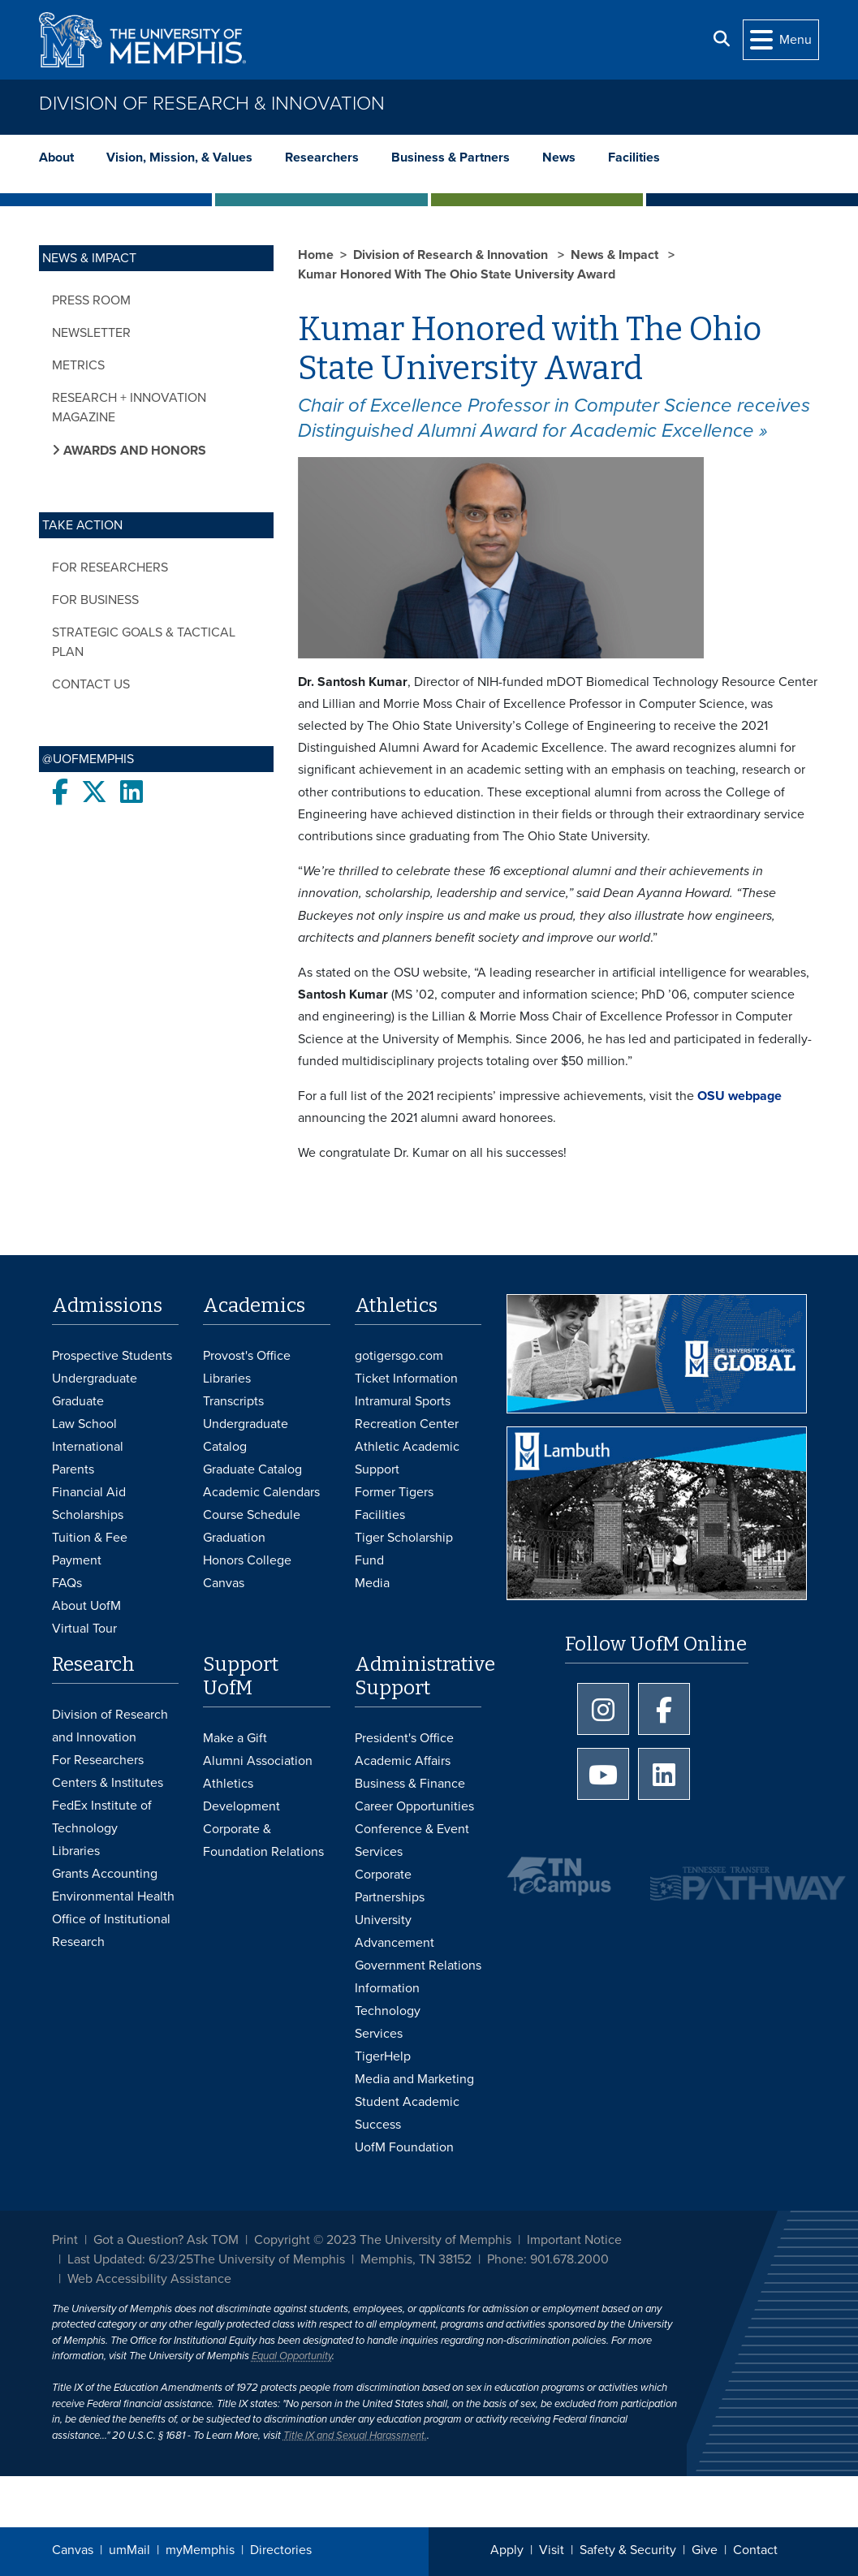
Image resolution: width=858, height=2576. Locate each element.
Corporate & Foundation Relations (263, 1840)
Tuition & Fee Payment (89, 1549)
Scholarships (87, 1515)
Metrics (78, 365)
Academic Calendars (261, 1492)
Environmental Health (113, 1896)
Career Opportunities (414, 1806)
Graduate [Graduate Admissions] (78, 1401)
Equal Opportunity (292, 2355)
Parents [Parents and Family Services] (73, 1469)
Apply (507, 2550)
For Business (95, 600)
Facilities (634, 157)
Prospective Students (112, 1356)
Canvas (72, 2550)
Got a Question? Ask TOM (166, 2240)
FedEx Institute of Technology (102, 1816)
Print (65, 2240)
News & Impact (616, 255)
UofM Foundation (404, 2147)
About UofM (86, 1606)
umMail (129, 2550)
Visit (551, 2550)
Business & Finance (410, 1784)
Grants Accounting (104, 1874)
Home (316, 255)
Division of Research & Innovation (212, 103)
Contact (755, 2550)
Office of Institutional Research (111, 1930)
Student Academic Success (407, 2113)
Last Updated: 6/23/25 (130, 2259)
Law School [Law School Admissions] (84, 1424)
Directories (281, 2550)
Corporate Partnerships (390, 1885)
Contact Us (91, 684)
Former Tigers (394, 1492)
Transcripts (233, 1401)
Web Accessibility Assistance (149, 2279)
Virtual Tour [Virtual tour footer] (84, 1628)
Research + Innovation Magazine (129, 407)
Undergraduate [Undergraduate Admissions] (94, 1378)
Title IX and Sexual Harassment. (355, 2435)
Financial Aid (89, 1492)
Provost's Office (247, 1356)
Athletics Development (241, 1795)
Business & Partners (450, 157)
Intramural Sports (403, 1401)
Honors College (247, 1560)
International (87, 1447)
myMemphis (200, 2550)
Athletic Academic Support (407, 1458)
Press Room (91, 300)
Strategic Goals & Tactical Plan (143, 642)
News (559, 157)
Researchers (322, 157)
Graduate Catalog (252, 1469)
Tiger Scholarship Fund (404, 1549)
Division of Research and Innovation (110, 1726)
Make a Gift (235, 1738)
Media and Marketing (414, 2079)
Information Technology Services (387, 2011)
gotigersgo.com (399, 1356)
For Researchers (110, 567)
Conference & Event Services (412, 1840)
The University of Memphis (269, 2259)
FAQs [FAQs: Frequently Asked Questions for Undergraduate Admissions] (67, 1583)
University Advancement (394, 1931)
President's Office (404, 1738)
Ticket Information (406, 1378)
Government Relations (418, 1965)
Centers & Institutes (107, 1783)
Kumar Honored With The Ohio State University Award (456, 274)
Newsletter (91, 333)
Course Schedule (251, 1515)
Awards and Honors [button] (133, 450)
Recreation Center (407, 1424)
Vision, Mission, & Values (179, 157)
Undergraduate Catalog (245, 1435)
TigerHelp (383, 2056)
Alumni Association (258, 1761)
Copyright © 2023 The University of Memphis (382, 2240)
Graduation (234, 1538)
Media (372, 1583)
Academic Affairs (403, 1761)
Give (705, 2550)
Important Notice (574, 2240)
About (56, 157)
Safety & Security (628, 2550)
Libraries (227, 1378)
